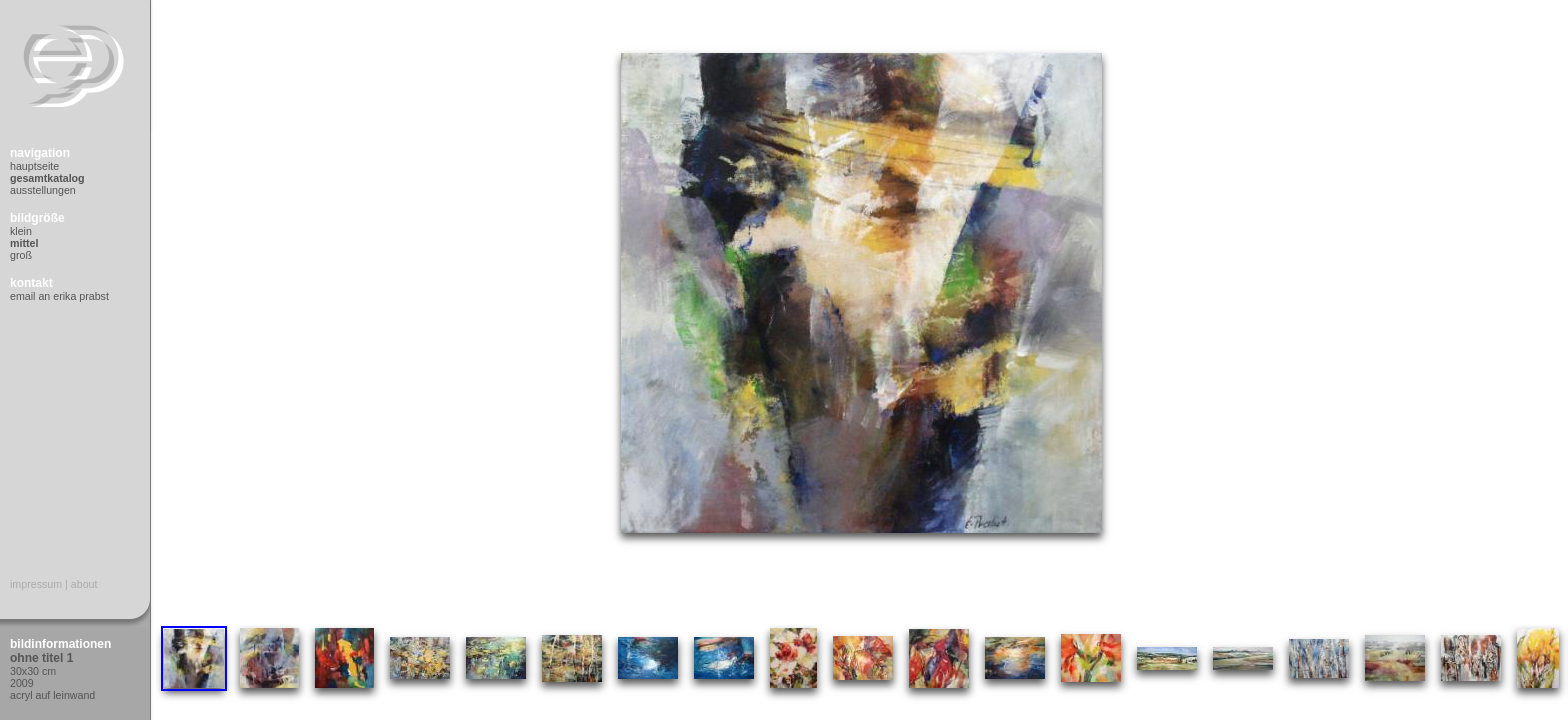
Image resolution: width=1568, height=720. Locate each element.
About (84, 584)
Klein (21, 231)
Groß (21, 255)
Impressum (36, 584)
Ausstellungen (43, 190)
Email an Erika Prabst (59, 296)
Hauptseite (34, 166)
